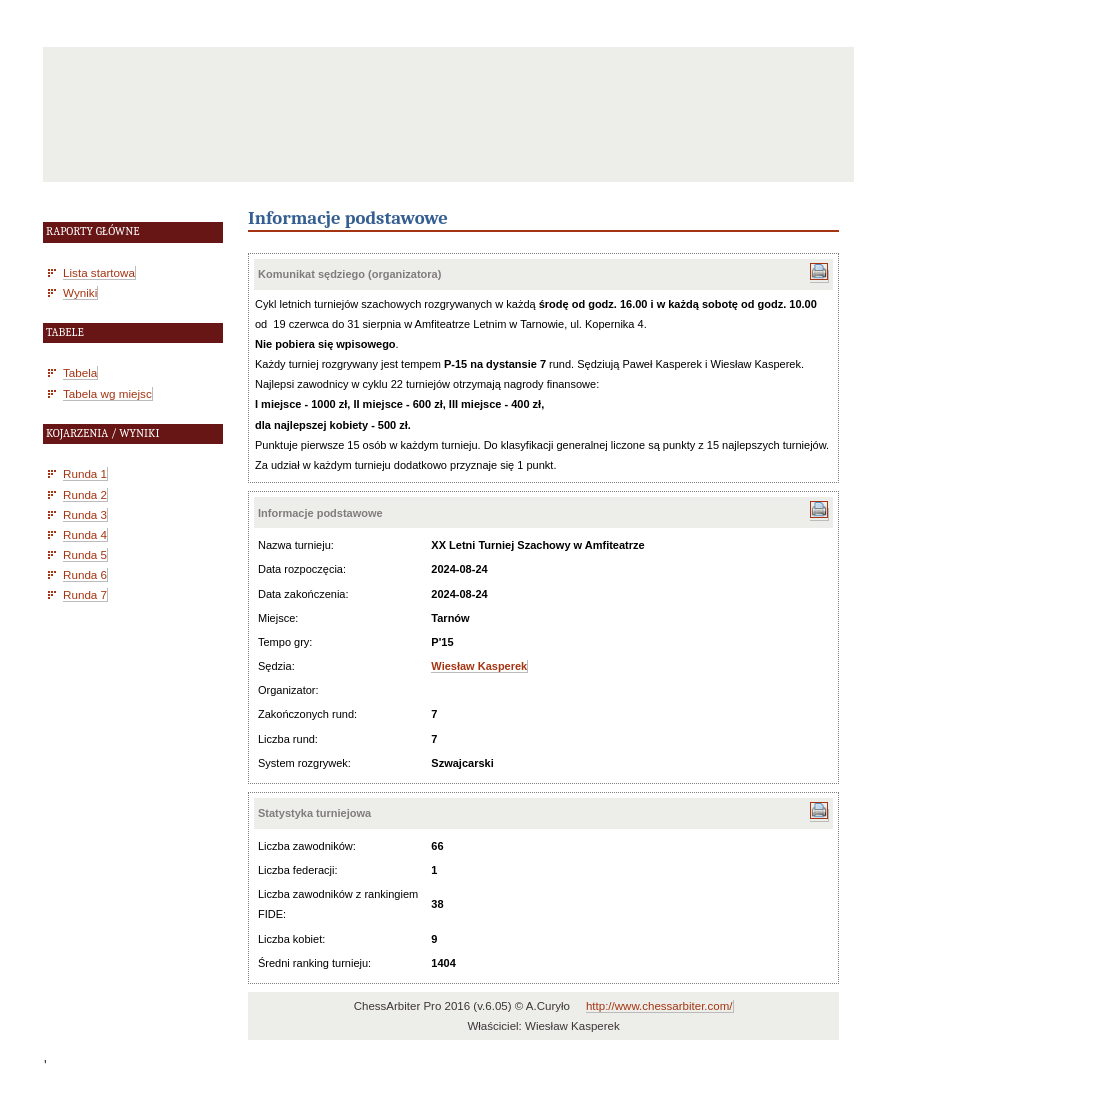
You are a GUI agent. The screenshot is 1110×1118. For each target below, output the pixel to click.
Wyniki (80, 292)
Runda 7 (85, 594)
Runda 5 (85, 554)
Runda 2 (85, 494)
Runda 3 (85, 514)
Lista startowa (99, 272)
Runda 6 (85, 574)
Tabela (80, 372)
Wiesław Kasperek (479, 666)
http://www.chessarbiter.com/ (659, 1006)
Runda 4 (85, 534)
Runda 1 (85, 473)
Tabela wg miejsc (107, 393)
